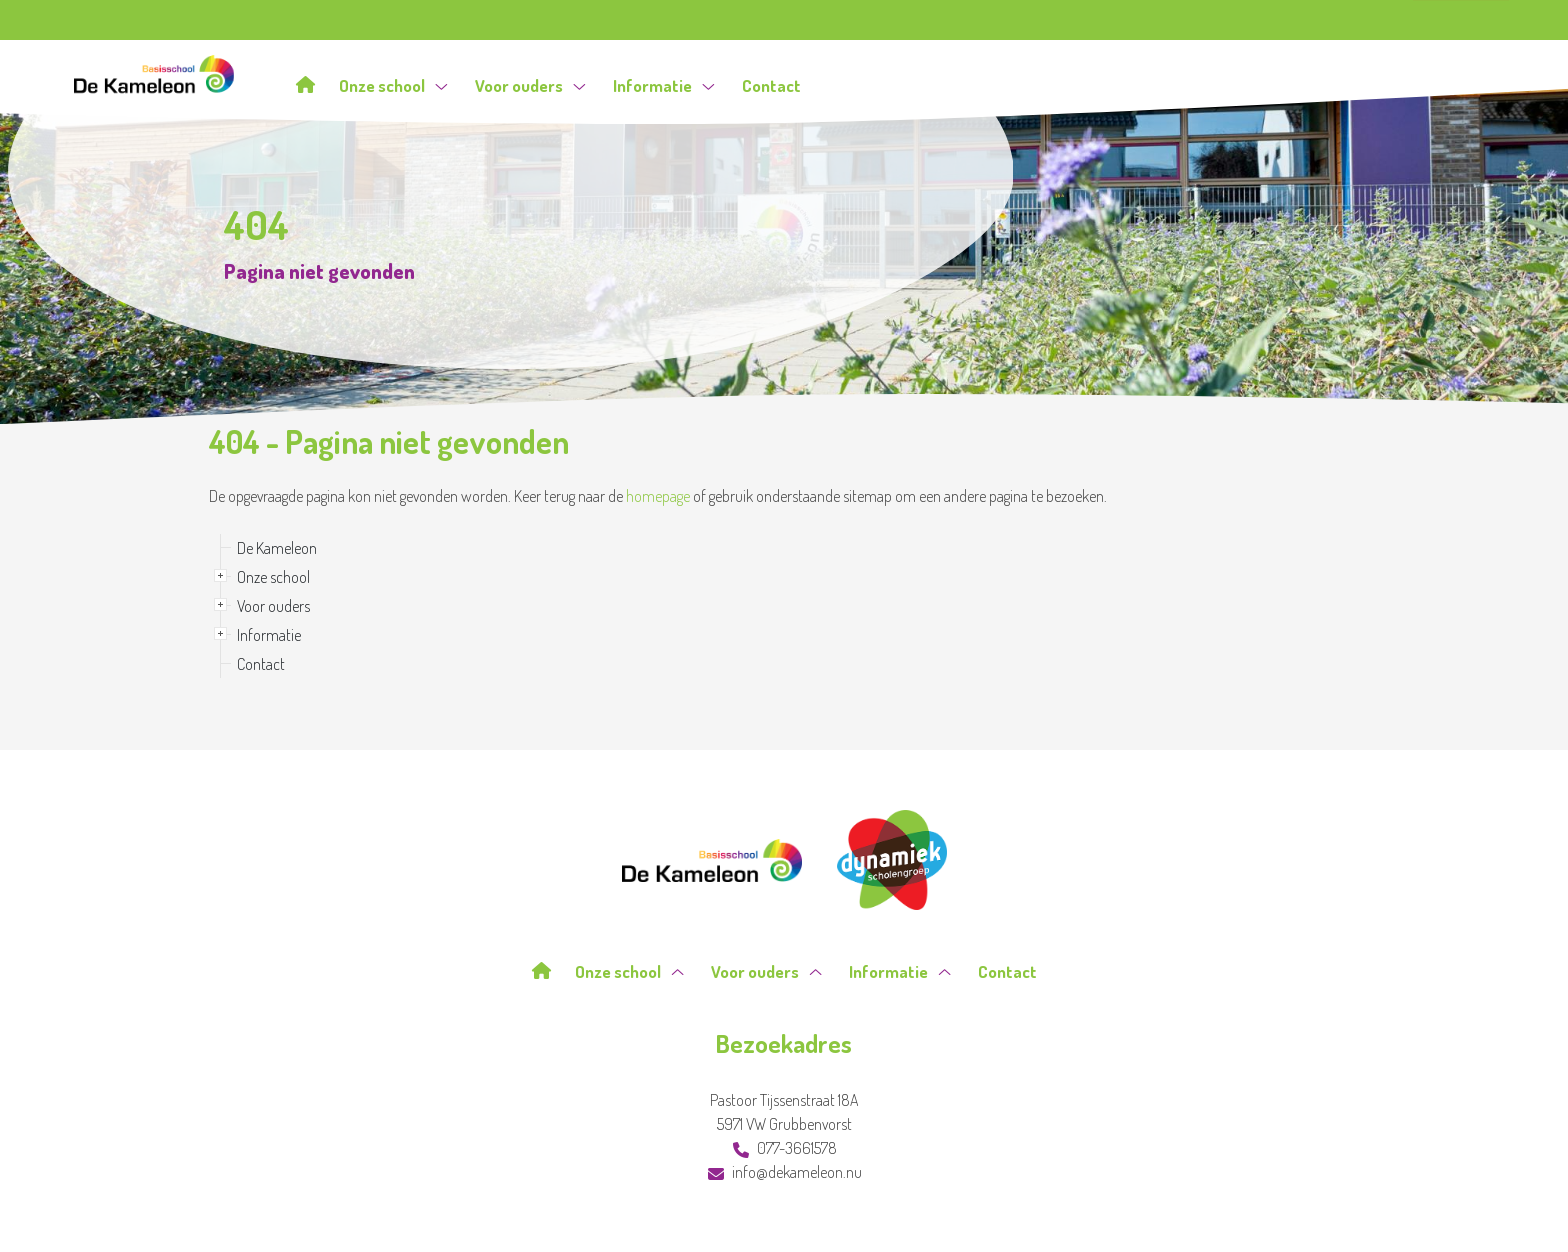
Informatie (664, 85)
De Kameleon (277, 548)
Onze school (393, 85)
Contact (771, 85)
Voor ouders (530, 85)
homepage (658, 496)
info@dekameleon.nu (785, 1172)
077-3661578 (785, 1148)
